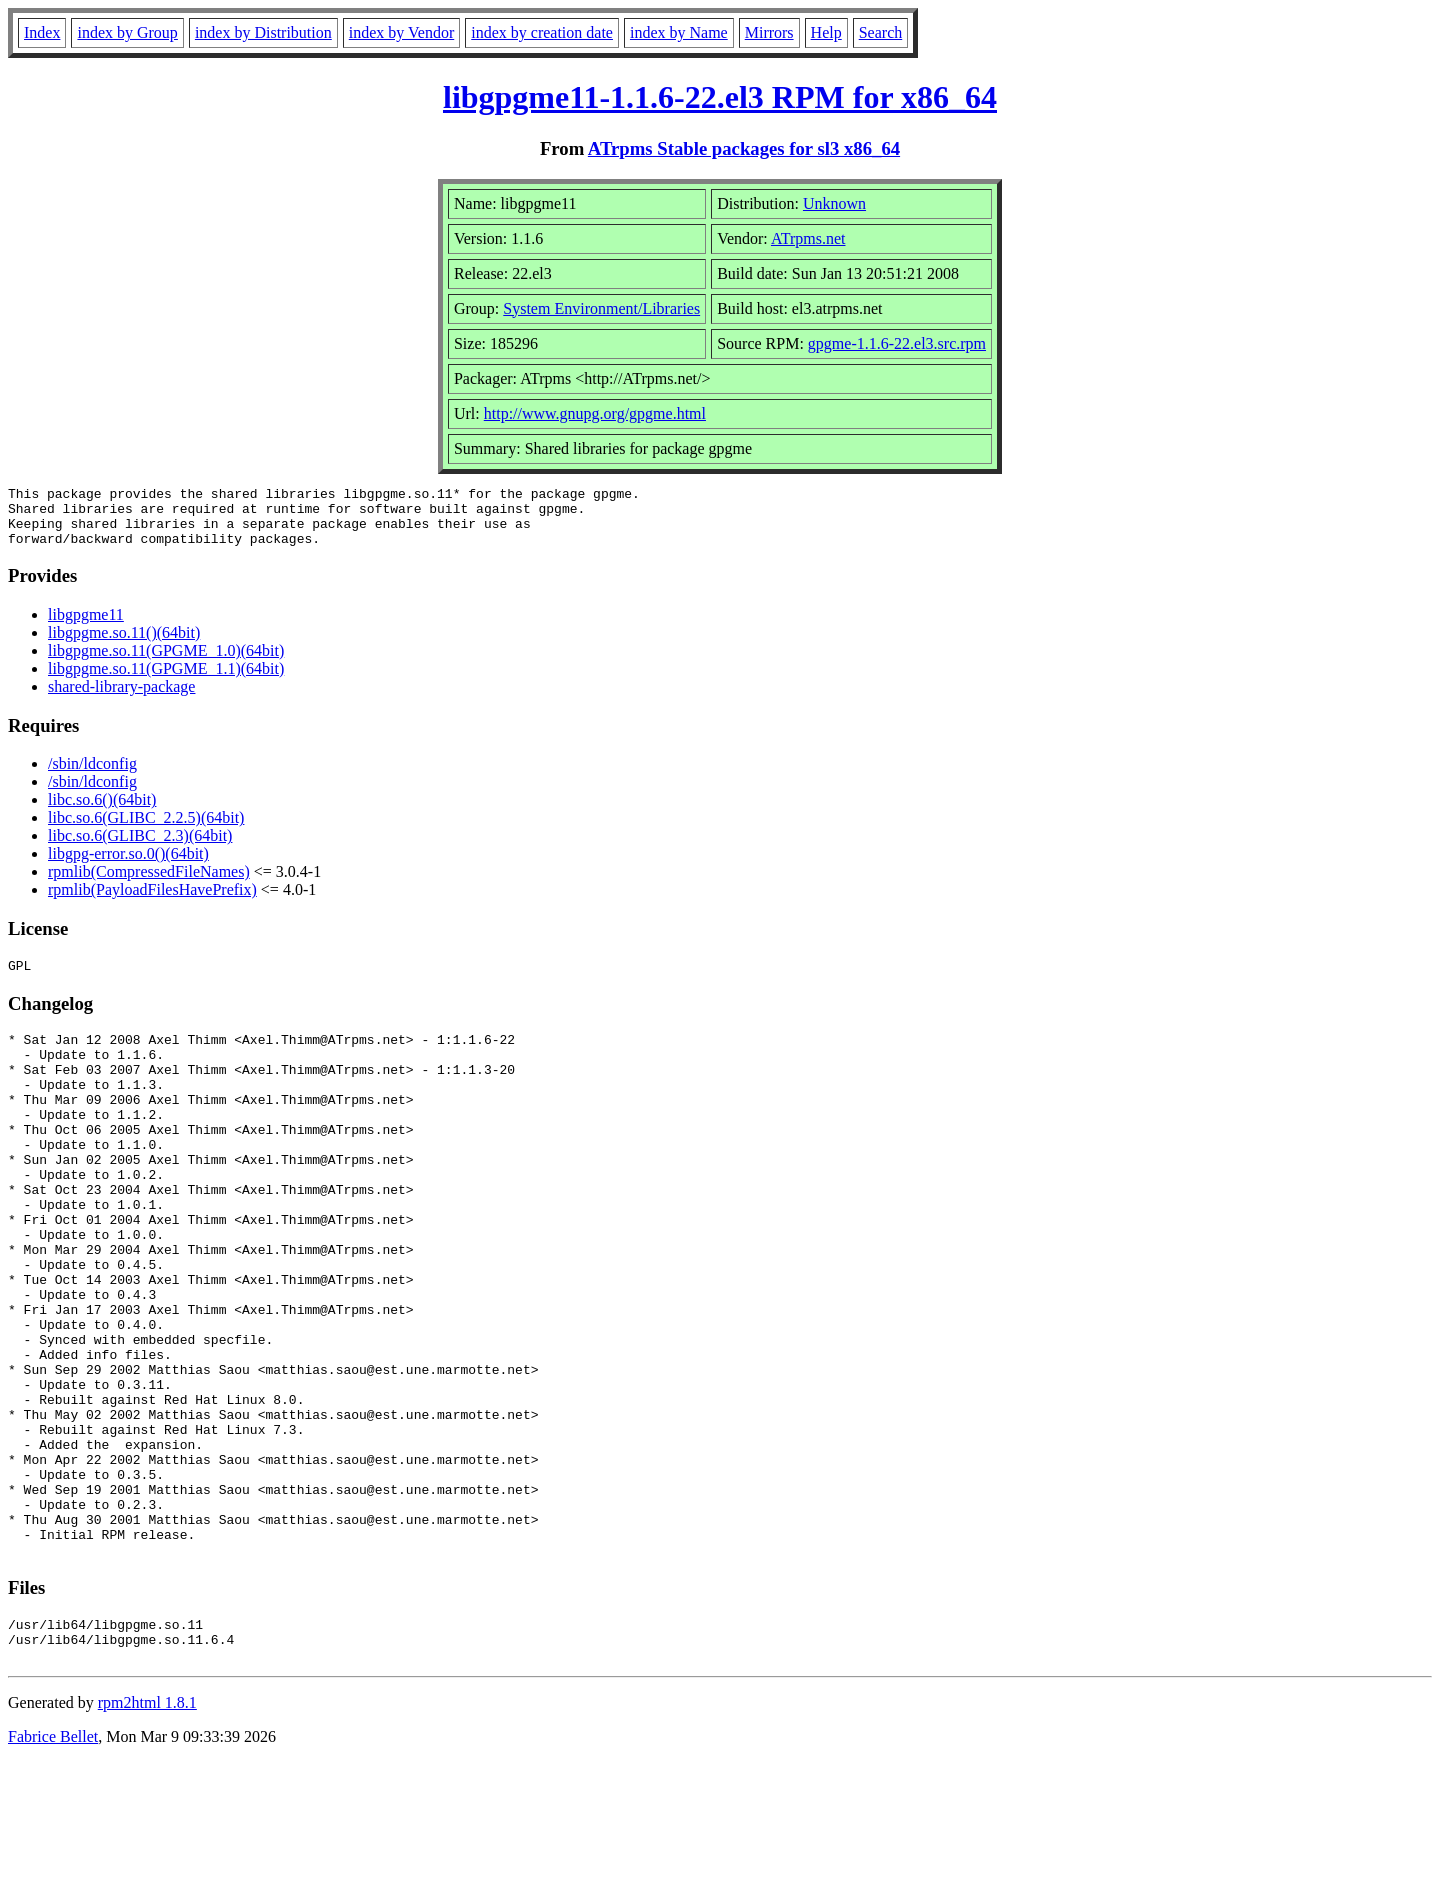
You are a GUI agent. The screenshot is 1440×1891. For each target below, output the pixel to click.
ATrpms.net (808, 238)
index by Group (127, 32)
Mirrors (769, 32)
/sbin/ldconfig (92, 775)
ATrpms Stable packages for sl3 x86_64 (744, 148)
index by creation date (542, 32)
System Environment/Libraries (601, 308)
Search (881, 32)
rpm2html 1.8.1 (147, 1831)
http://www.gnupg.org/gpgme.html (595, 413)
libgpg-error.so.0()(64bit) (128, 865)
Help (826, 32)
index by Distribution (263, 32)
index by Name (679, 32)
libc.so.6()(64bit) (102, 811)
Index (42, 32)
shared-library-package (121, 698)
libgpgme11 (86, 626)
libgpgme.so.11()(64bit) (124, 644)
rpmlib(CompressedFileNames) (149, 883)
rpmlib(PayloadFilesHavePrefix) (152, 901)
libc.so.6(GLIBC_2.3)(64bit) (140, 847)
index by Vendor (401, 32)
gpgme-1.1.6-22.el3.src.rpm (897, 343)
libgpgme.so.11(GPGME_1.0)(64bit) (166, 662)
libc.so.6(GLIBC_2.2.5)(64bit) (146, 829)
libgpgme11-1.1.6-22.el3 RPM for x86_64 (720, 97)
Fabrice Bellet (53, 1865)
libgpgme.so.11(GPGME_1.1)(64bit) (166, 680)
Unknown (834, 203)
